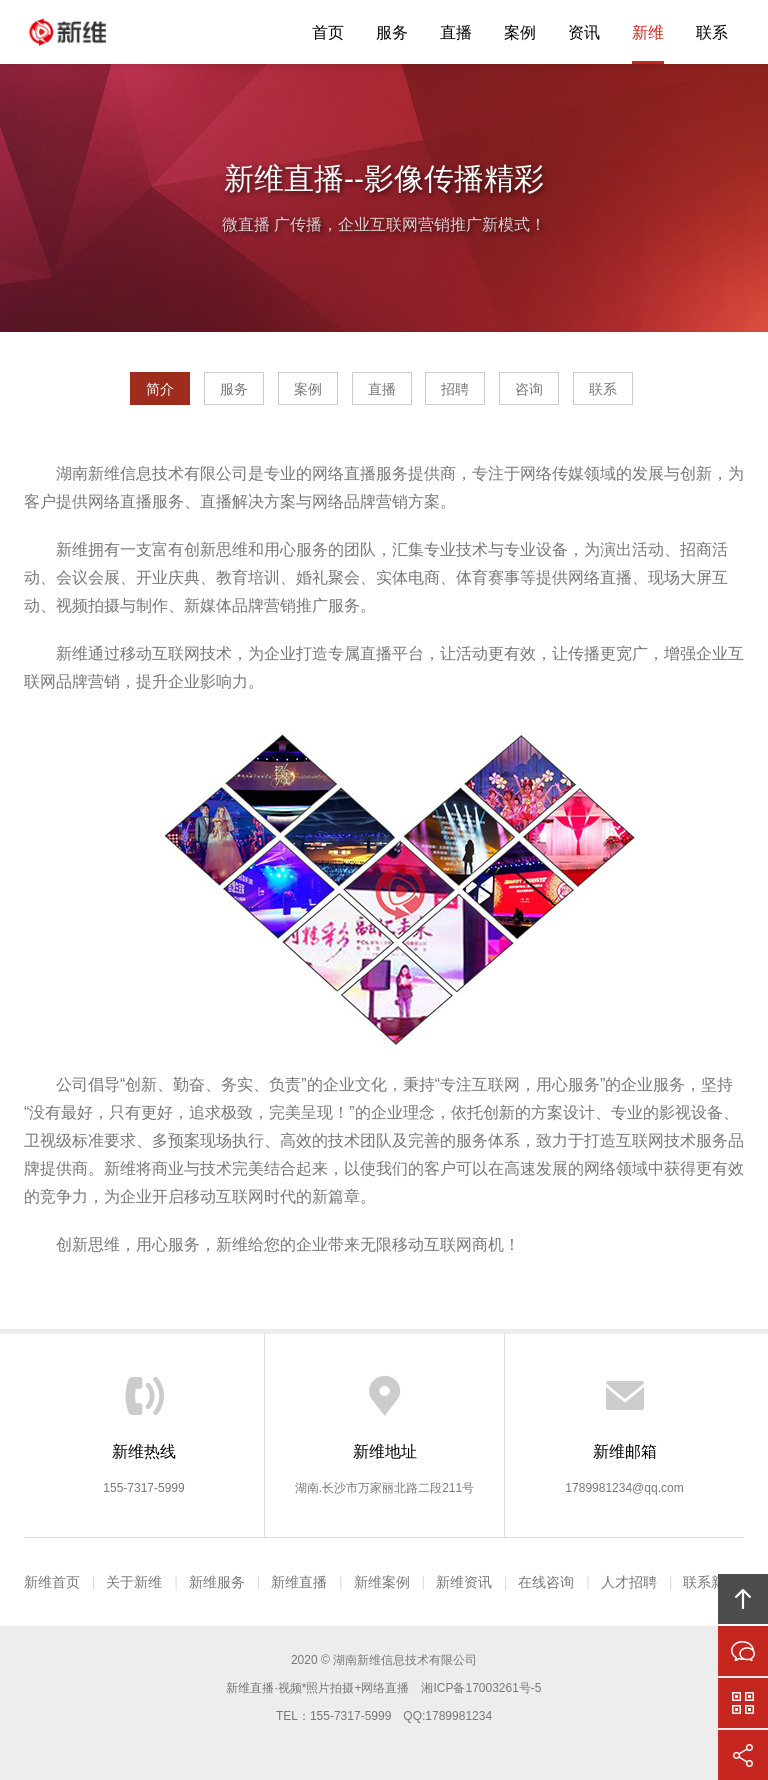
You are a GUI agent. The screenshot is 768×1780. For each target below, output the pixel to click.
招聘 (455, 389)
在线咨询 (546, 1582)
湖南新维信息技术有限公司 (405, 1660)
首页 (328, 32)
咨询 (529, 389)
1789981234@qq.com (624, 1488)
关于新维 (134, 1582)
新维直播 (84, 32)
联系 (712, 32)
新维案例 (382, 1582)
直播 (456, 32)
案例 (520, 32)
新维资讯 (464, 1582)
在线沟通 (743, 1651)
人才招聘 (629, 1582)
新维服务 (217, 1582)
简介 (160, 389)
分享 (743, 1755)
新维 (648, 32)
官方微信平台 (743, 1703)
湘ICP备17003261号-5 (481, 1688)
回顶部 (743, 1599)
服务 (392, 32)
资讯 (584, 32)
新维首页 (52, 1582)
